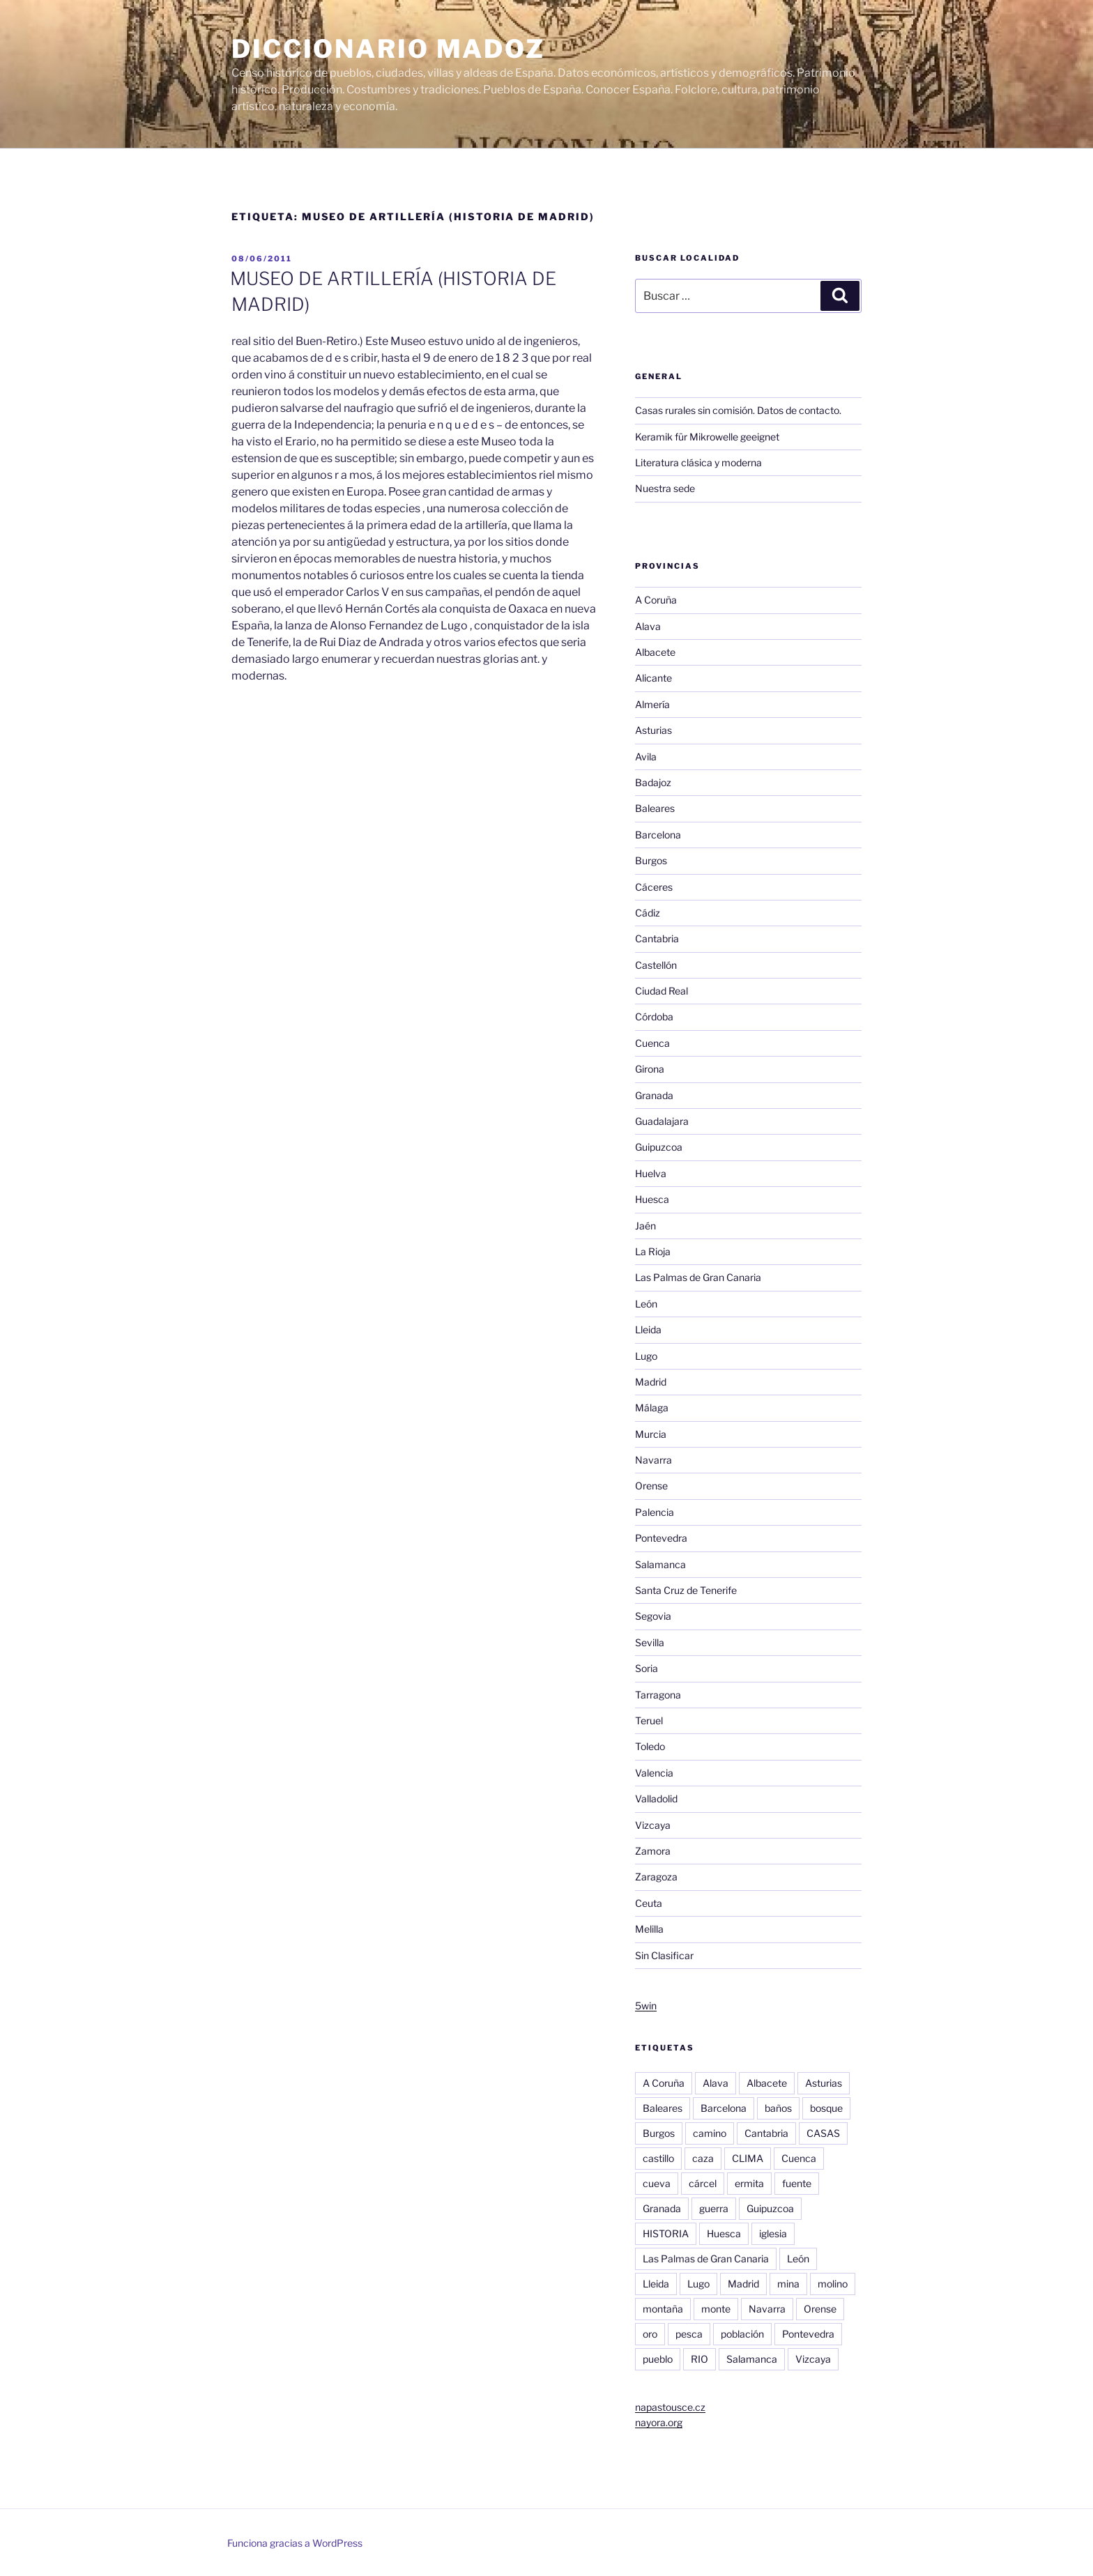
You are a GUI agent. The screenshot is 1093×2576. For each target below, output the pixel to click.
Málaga (651, 1407)
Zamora (653, 1851)
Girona (649, 1069)
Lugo (646, 1356)
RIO (699, 2359)
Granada (654, 1095)
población (742, 2334)
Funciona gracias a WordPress (294, 2543)
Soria (646, 1668)
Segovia (653, 1616)
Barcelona (658, 835)
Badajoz (653, 782)
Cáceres (654, 887)
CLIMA (747, 2158)
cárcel (703, 2183)
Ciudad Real (661, 991)
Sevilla (649, 1642)
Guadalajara (662, 1121)
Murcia (650, 1434)
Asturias (653, 730)
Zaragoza (656, 1877)
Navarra (653, 1460)
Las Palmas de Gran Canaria (698, 1277)
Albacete (655, 652)
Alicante (653, 678)
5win (646, 2005)
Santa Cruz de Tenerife (686, 1590)
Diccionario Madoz (388, 48)
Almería (652, 704)
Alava (648, 626)
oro (650, 2334)
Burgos (651, 860)
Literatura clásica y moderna (698, 462)
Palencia (654, 1512)
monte (716, 2309)
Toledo (650, 1746)
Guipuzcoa (658, 1147)
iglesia (773, 2233)
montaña (663, 2309)
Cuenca (652, 1043)
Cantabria (657, 938)
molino (833, 2284)
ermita (749, 2183)
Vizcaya (653, 1825)
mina (788, 2284)
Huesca (652, 1199)
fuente (796, 2183)
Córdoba (654, 1016)
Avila (646, 756)
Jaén (645, 1226)
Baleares (655, 808)
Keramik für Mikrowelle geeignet (707, 437)
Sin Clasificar (664, 1955)
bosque (826, 2108)
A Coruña (656, 600)
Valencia (654, 1773)
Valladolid (656, 1798)
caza (703, 2158)
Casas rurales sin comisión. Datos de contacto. (738, 410)
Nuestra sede (665, 488)
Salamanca (660, 1564)
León (646, 1304)
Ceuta (648, 1903)
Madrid (650, 1382)
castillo (658, 2158)
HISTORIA (666, 2233)
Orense (651, 1486)
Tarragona (658, 1695)
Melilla (649, 1929)
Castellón (656, 965)
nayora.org (658, 2422)
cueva (657, 2183)
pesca (689, 2334)
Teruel (649, 1720)
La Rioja (653, 1251)
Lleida (648, 1329)
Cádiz (647, 913)
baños (778, 2108)
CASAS (823, 2133)
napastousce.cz (670, 2407)
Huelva (650, 1173)
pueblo (658, 2359)
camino (709, 2133)
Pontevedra (661, 1538)
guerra (713, 2208)
